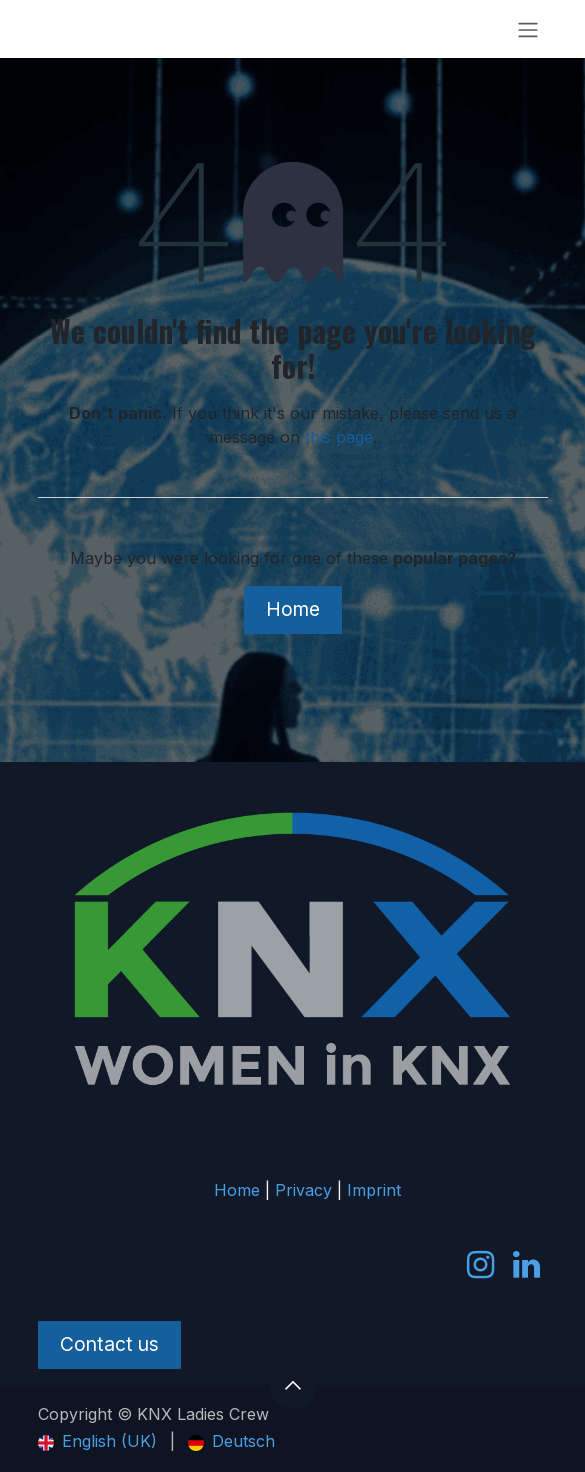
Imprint (374, 1190)
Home (293, 609)
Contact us (109, 1344)
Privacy (303, 1190)
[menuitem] (97, 1441)
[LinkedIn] (526, 1265)
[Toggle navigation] (528, 29)
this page (339, 437)
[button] (293, 1385)
